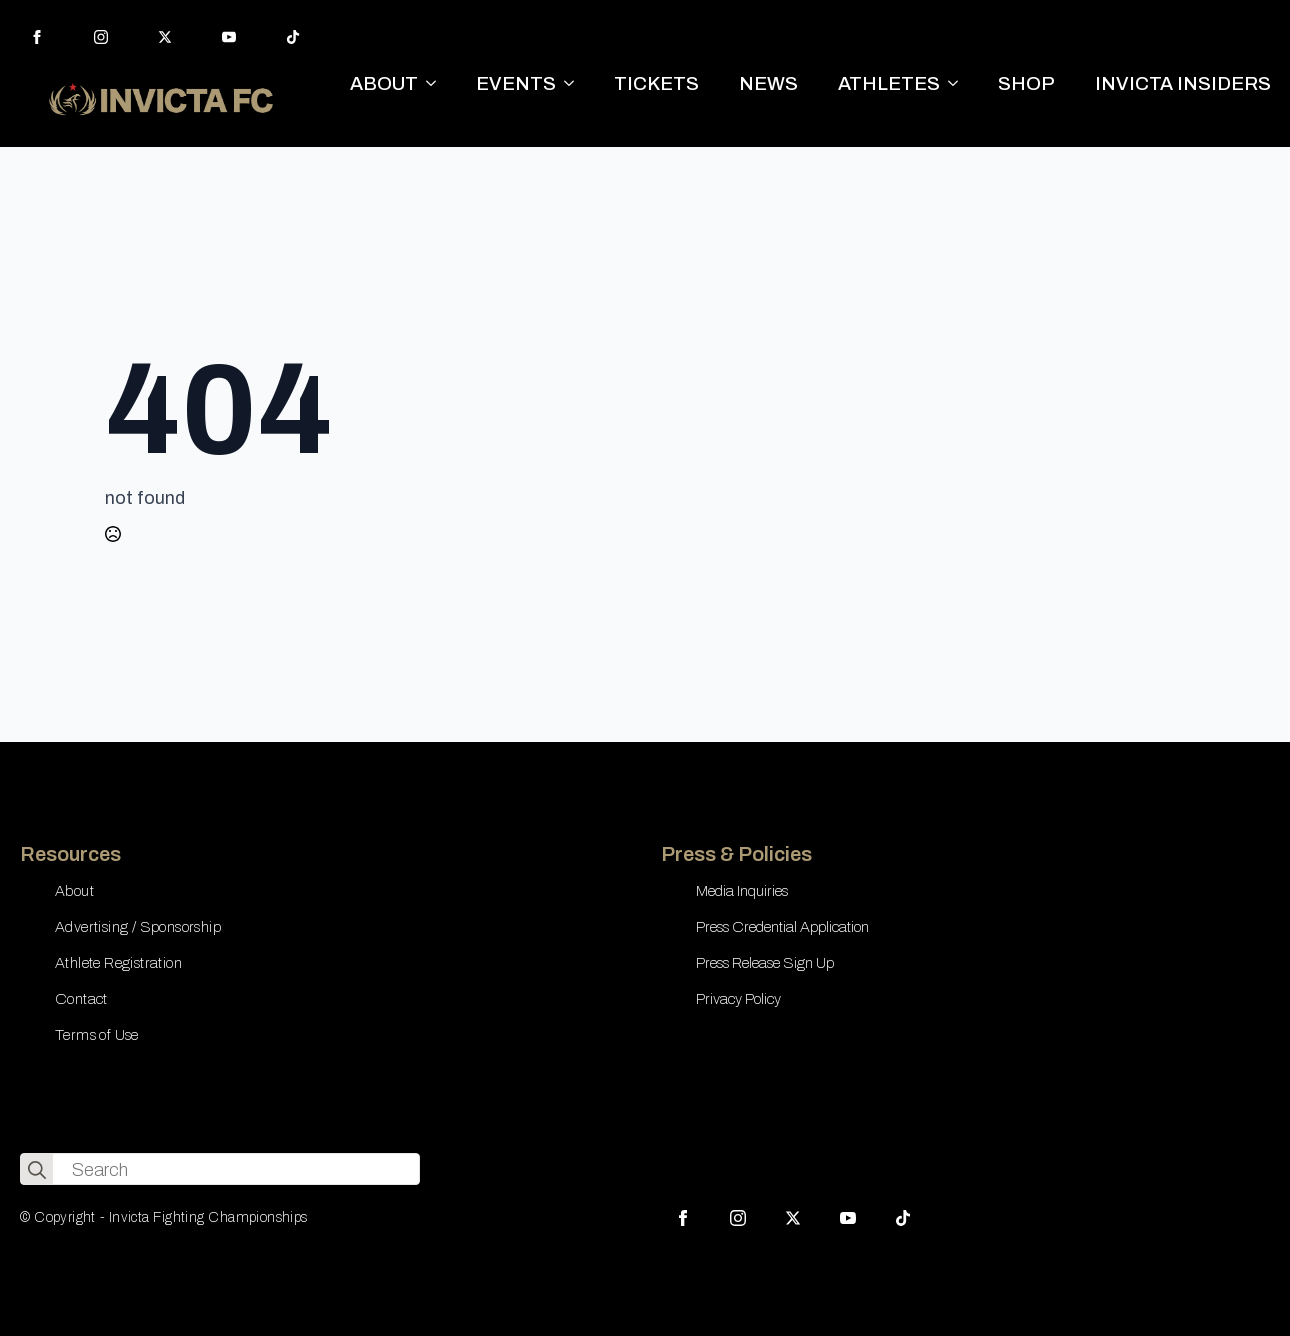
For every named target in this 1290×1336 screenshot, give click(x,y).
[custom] (293, 37)
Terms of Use (97, 1035)
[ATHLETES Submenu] (959, 83)
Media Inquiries (742, 891)
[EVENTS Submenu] (575, 83)
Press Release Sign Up (765, 963)
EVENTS (516, 83)
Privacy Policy (738, 999)
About (74, 891)
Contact (81, 999)
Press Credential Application (782, 927)
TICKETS (656, 83)
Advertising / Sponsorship (138, 927)
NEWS (768, 83)
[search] (37, 1170)
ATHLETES (889, 83)
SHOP (1026, 83)
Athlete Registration (118, 963)
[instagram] (101, 37)
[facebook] (37, 37)
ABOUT (384, 83)
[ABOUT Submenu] (437, 83)
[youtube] (229, 37)
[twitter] (165, 37)
